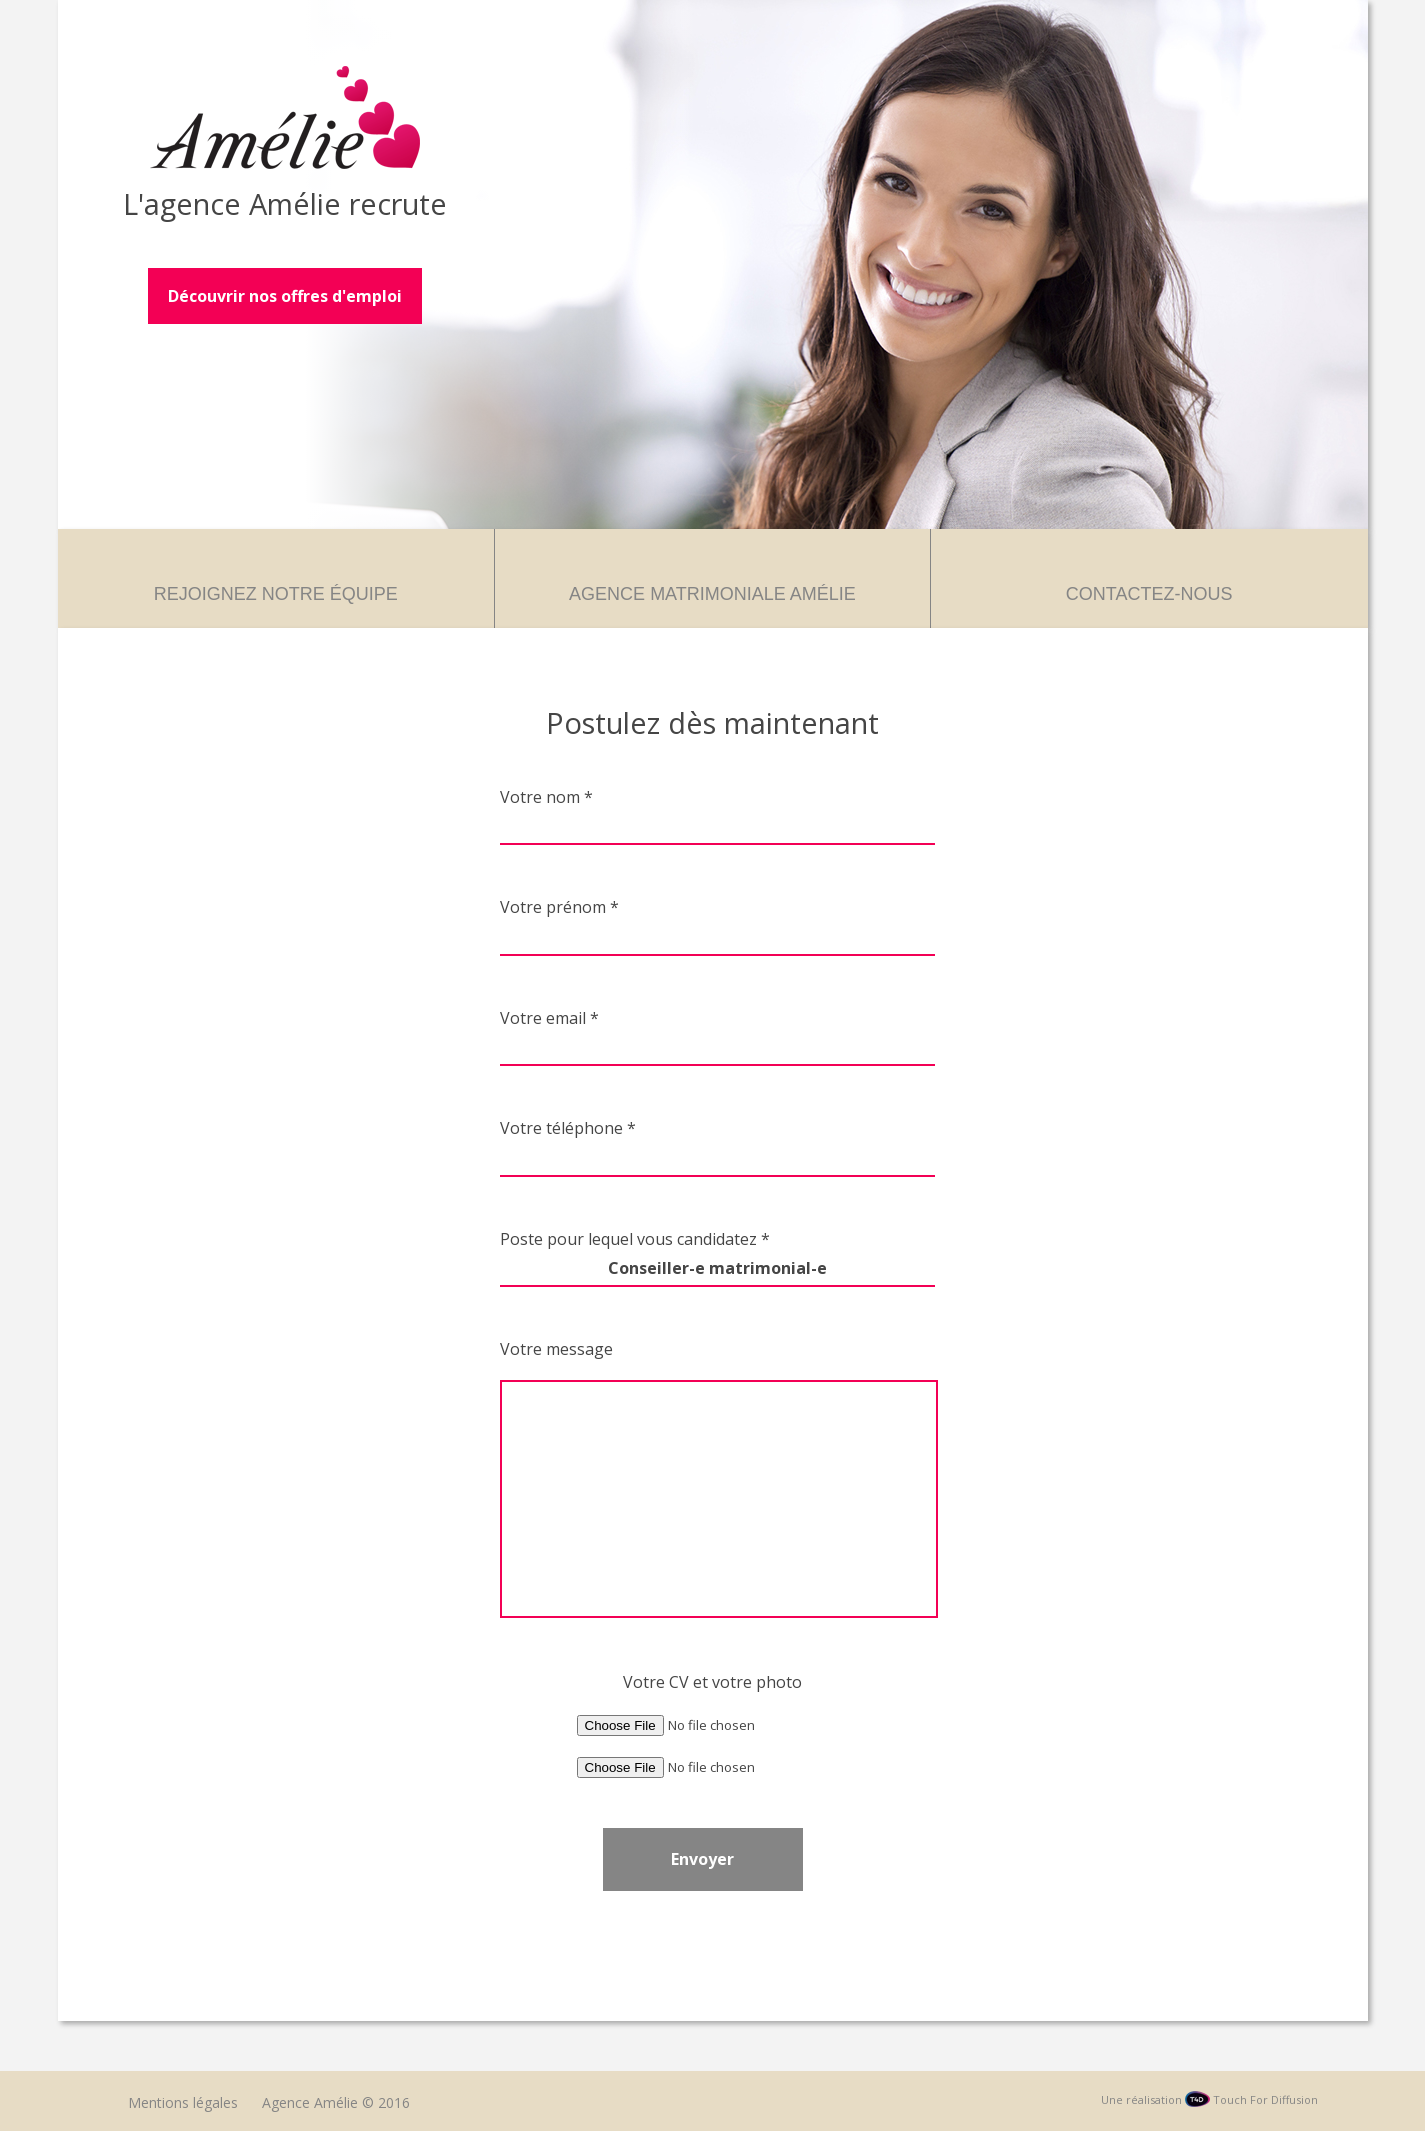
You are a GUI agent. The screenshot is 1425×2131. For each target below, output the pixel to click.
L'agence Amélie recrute (285, 203)
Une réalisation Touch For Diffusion (1209, 2099)
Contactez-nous (1149, 594)
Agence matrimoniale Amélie (712, 594)
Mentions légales (183, 2102)
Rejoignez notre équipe (276, 594)
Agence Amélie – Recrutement (285, 117)
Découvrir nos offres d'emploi (285, 296)
